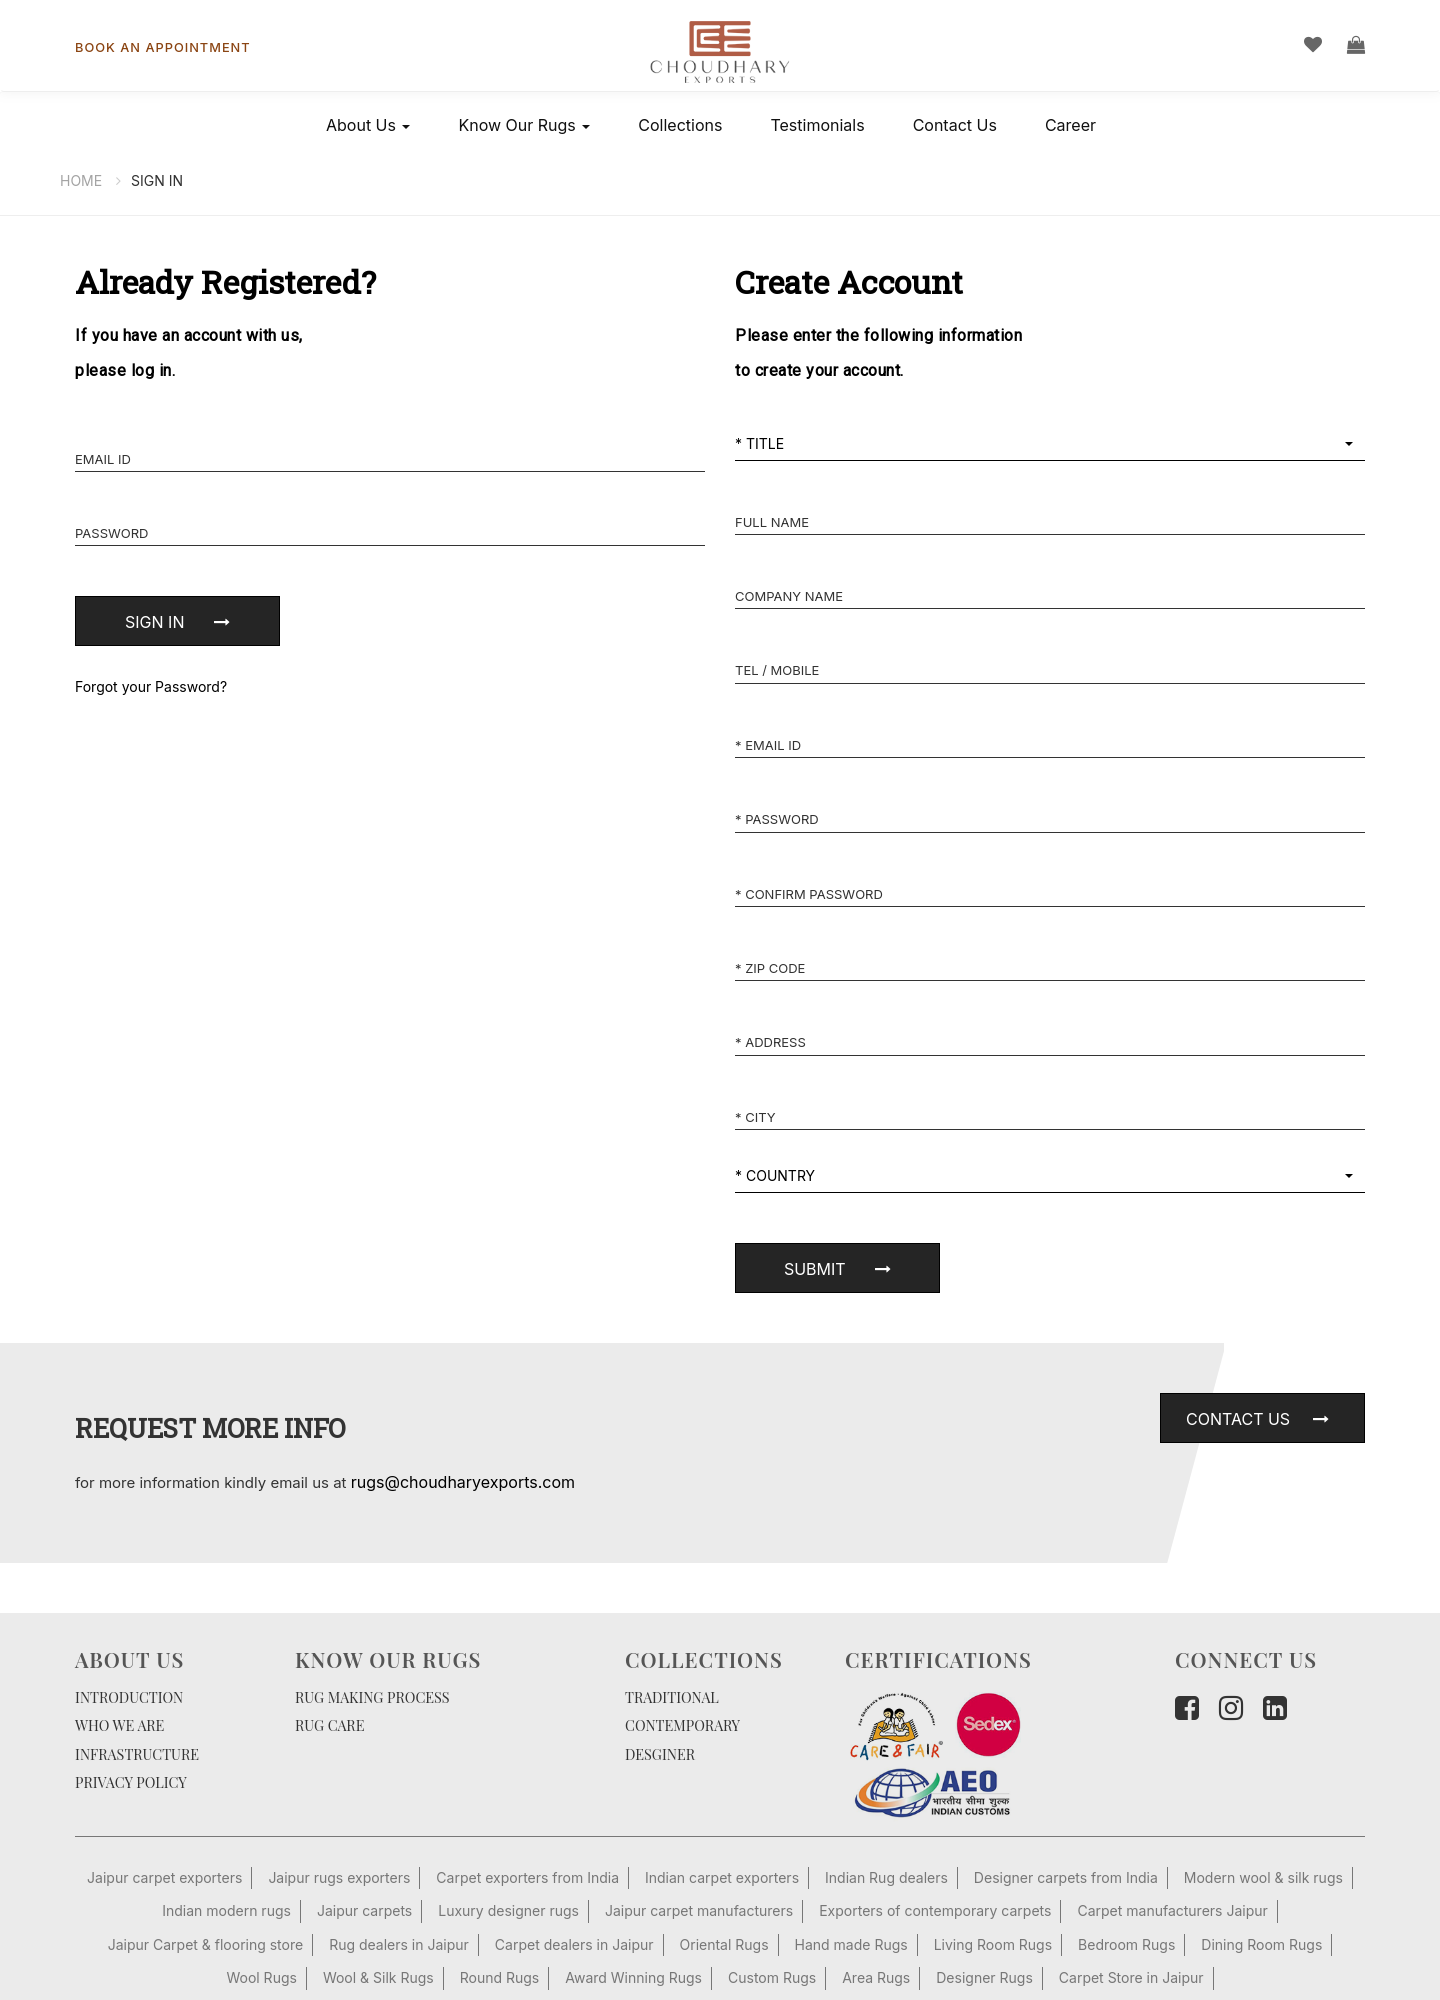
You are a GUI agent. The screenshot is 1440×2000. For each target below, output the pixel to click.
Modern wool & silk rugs (1263, 1877)
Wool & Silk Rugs (378, 1977)
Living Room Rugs (993, 1944)
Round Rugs (500, 1977)
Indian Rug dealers (886, 1877)
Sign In (157, 180)
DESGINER (660, 1754)
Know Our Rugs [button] (524, 125)
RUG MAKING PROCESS (372, 1697)
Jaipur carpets (364, 1910)
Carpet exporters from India (527, 1877)
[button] (1050, 444)
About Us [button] (368, 125)
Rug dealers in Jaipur (399, 1944)
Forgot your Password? (151, 686)
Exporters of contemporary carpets (935, 1910)
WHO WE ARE (119, 1725)
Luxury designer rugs (508, 1910)
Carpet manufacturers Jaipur (1172, 1910)
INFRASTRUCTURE (137, 1754)
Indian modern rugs (226, 1910)
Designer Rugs (984, 1977)
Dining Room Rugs (1261, 1944)
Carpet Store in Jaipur (1131, 1977)
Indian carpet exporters (722, 1877)
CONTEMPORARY (682, 1725)
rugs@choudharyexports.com (463, 1482)
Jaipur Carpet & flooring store (205, 1944)
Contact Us (955, 125)
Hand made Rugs (851, 1944)
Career (1070, 125)
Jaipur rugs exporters (339, 1877)
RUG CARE (329, 1725)
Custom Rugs (772, 1977)
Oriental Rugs (724, 1944)
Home (81, 180)
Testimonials (817, 125)
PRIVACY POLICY (131, 1782)
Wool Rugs (261, 1977)
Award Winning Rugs (633, 1977)
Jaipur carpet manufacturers (699, 1910)
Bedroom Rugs (1126, 1944)
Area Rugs (876, 1977)
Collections (680, 125)
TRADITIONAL (672, 1697)
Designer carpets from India (1066, 1877)
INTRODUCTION (129, 1697)
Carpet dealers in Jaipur (574, 1944)
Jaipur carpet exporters (164, 1877)
